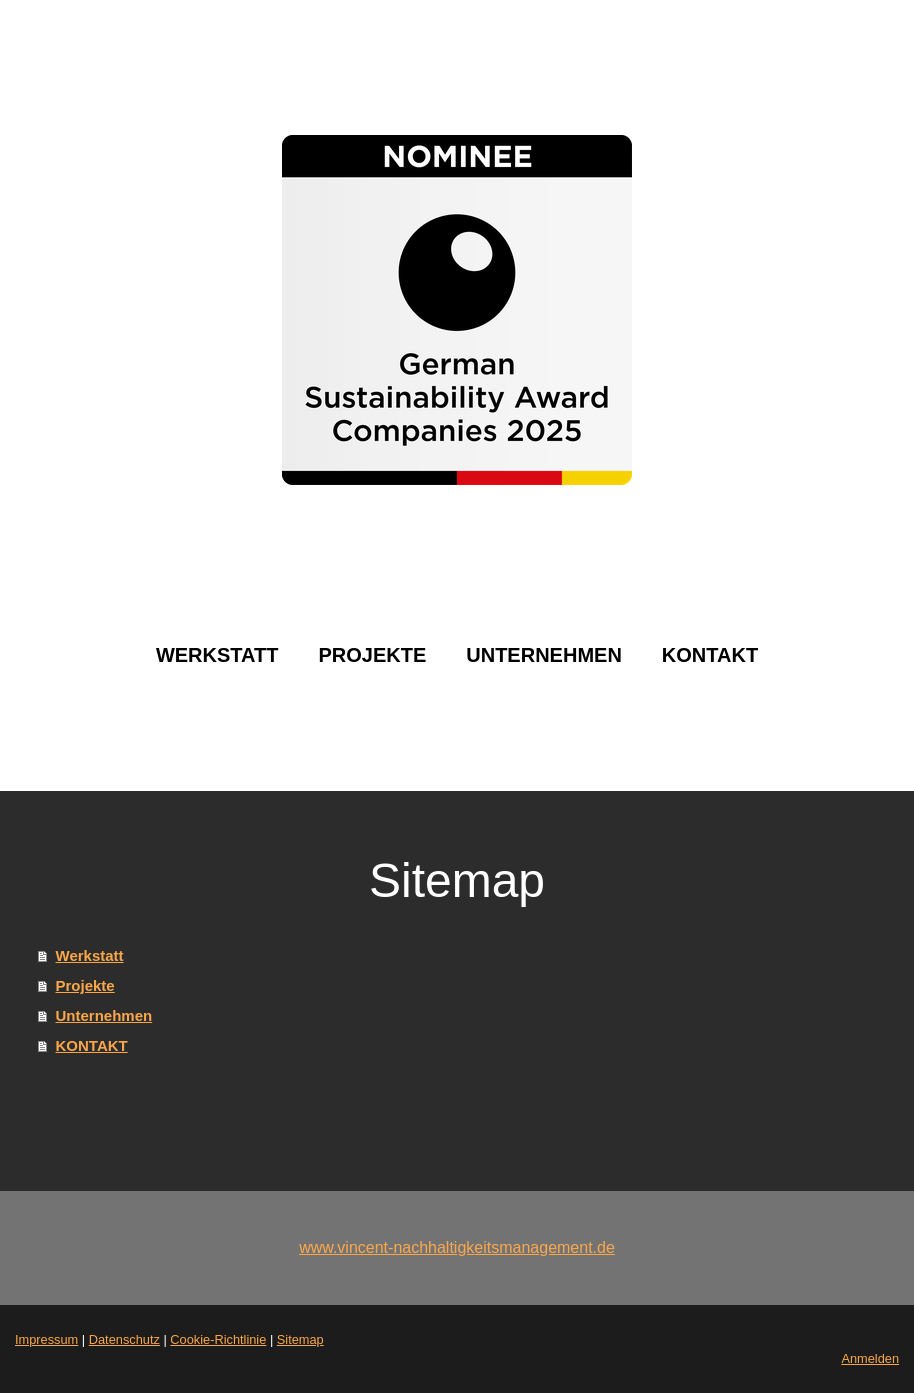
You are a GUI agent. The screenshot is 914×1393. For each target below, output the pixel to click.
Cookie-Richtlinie (218, 1339)
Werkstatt (217, 655)
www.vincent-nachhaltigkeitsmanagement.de (457, 1247)
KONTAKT (710, 655)
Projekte (372, 655)
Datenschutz (124, 1339)
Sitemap (300, 1339)
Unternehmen (544, 655)
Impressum (46, 1339)
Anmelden (870, 1358)
